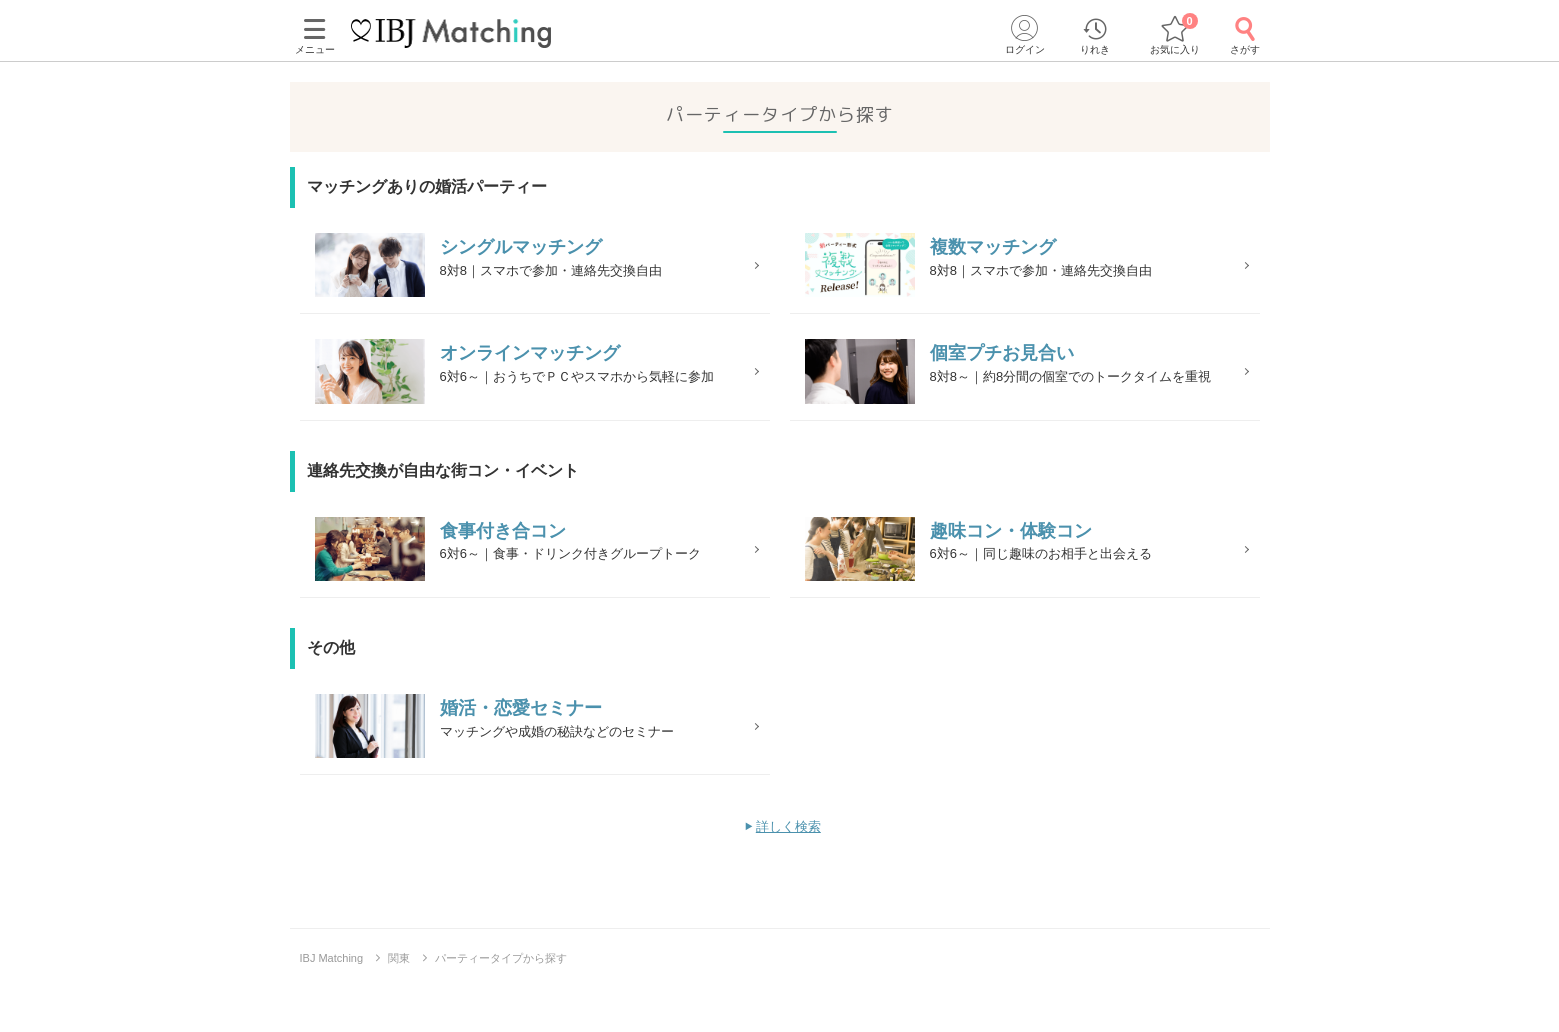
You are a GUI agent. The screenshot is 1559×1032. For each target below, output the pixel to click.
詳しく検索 (788, 869)
